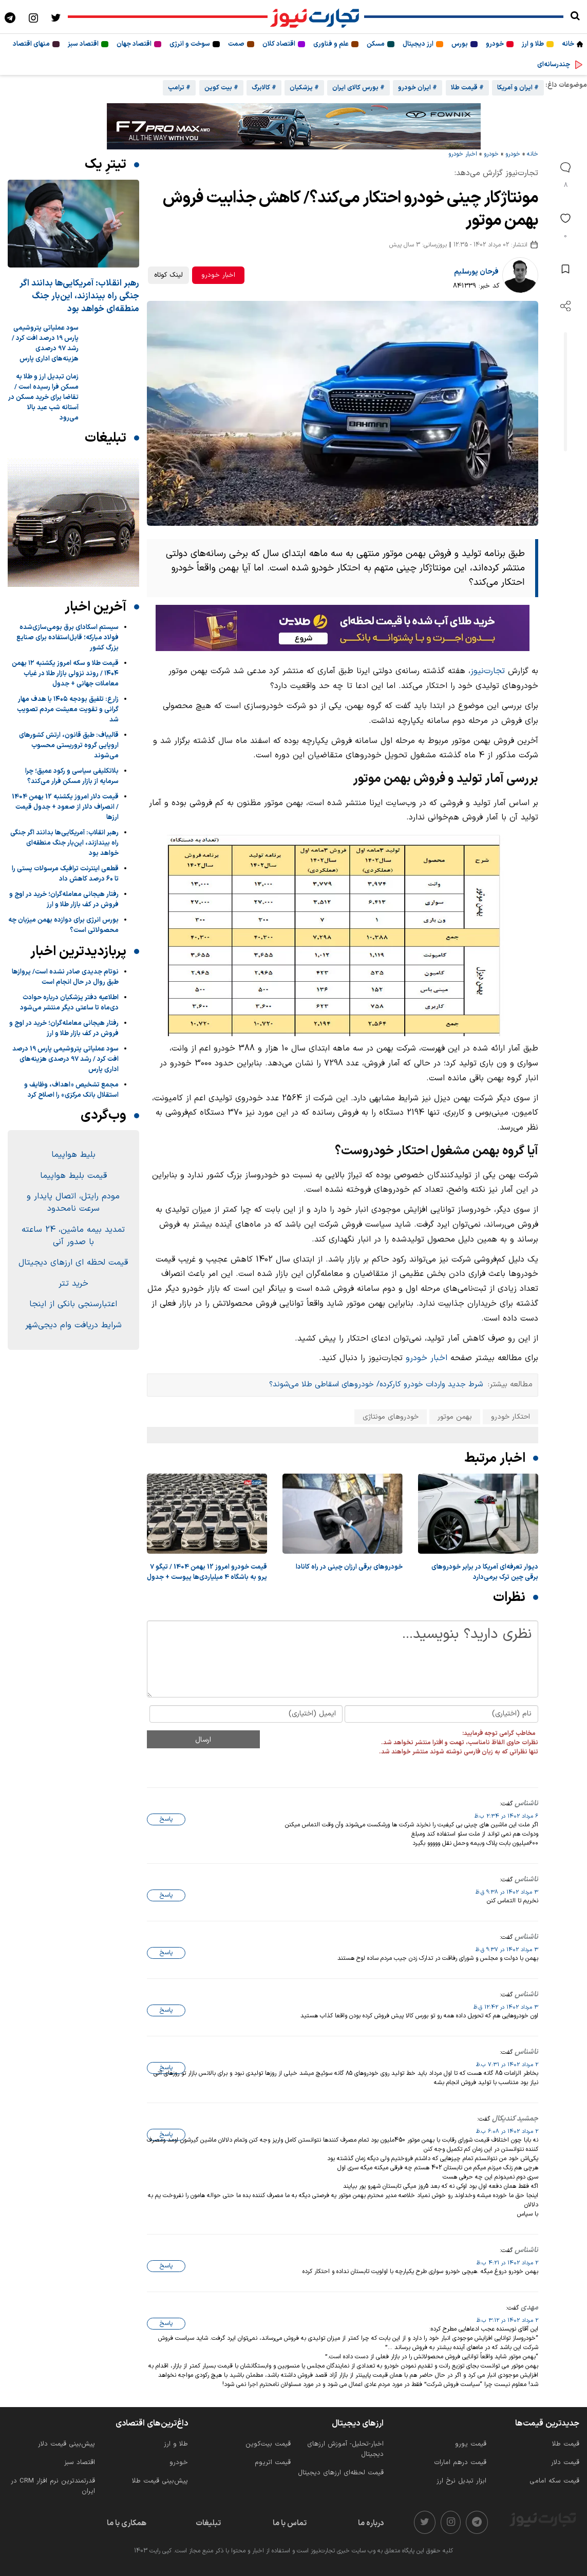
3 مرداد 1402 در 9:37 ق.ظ (507, 1949)
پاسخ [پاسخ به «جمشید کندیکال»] (166, 2134)
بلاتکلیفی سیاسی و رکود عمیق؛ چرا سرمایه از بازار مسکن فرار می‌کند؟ (72, 776)
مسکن (376, 44)
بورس (459, 44)
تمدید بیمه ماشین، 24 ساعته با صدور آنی (73, 1236)
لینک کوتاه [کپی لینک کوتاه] (168, 275)
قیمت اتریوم (273, 2462)
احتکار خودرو (510, 1416)
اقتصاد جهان (134, 44)
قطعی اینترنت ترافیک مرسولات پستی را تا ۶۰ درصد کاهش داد (65, 874)
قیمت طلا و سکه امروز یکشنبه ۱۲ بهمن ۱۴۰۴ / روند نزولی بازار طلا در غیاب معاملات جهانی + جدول (65, 673)
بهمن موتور (455, 1416)
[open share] (565, 306)
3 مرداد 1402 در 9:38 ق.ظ (507, 1892)
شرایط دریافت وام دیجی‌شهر (73, 1325)
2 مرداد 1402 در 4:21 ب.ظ (507, 2263)
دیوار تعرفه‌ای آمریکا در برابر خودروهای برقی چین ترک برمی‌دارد (484, 1572)
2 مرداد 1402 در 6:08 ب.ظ (507, 2131)
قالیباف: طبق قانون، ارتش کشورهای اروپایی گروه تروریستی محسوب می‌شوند (69, 745)
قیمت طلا (565, 2444)
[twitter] (424, 2522)
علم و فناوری (331, 44)
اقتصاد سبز (83, 44)
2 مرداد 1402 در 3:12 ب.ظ (507, 2320)
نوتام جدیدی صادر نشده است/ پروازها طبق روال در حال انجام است (65, 977)
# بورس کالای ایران (358, 87)
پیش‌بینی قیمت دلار (66, 2444)
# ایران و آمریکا (518, 87)
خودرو (495, 44)
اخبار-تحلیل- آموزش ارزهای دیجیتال (345, 2449)
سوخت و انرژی (189, 44)
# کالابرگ (264, 87)
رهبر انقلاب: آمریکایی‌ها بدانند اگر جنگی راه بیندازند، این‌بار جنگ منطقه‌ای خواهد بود (79, 296)
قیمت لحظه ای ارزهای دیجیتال (73, 1262)
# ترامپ (179, 87)
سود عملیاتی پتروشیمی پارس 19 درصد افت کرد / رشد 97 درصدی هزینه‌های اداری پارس (45, 343)
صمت (236, 44)
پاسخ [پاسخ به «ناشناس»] (166, 1819)
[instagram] (451, 2522)
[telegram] (477, 2522)
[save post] (565, 269)
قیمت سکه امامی (554, 2481)
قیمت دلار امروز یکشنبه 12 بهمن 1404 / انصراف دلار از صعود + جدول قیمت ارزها (65, 807)
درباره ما (371, 2523)
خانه (568, 44)
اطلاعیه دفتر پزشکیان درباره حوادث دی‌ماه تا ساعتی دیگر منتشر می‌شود (69, 1003)
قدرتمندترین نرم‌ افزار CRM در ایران (53, 2486)
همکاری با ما (126, 2523)
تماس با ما (290, 2523)
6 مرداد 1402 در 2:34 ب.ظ (506, 1816)
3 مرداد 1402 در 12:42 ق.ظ (506, 2007)
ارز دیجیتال (418, 44)
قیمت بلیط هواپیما (73, 1176)
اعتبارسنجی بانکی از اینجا (73, 1304)
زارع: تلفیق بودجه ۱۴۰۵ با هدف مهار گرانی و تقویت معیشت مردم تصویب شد (68, 709)
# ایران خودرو (417, 87)
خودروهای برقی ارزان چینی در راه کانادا (349, 1567)
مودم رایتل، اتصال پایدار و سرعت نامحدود (73, 1202)
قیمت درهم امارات (460, 2462)
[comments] (565, 174)
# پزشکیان (304, 87)
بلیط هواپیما (73, 1155)
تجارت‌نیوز (487, 671)
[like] (565, 225)
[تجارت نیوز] (316, 16)
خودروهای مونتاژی (391, 1416)
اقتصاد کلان (278, 44)
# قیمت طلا (467, 87)
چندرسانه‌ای (553, 65)
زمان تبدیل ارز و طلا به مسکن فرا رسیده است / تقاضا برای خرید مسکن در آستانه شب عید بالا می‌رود (43, 397)
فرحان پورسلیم (476, 271)
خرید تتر (73, 1283)
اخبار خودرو (462, 154)
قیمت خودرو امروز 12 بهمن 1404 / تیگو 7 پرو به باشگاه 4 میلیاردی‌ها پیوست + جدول (207, 1572)
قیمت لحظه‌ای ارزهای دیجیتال (341, 2473)
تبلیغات (208, 2523)
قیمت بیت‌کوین (268, 2444)
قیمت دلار (565, 2462)
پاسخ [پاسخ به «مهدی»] (166, 2323)
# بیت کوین (221, 87)
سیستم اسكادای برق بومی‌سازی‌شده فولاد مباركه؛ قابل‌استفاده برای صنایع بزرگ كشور (67, 637)
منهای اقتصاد (31, 44)
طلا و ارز (533, 44)
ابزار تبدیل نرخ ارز (461, 2481)
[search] (575, 16)
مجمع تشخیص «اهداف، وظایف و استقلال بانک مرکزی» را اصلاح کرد (71, 1090)
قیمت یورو (470, 2444)
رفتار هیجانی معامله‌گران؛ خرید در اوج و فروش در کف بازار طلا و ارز (64, 899)
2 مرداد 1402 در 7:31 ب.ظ (507, 2064)
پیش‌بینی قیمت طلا (160, 2481)
